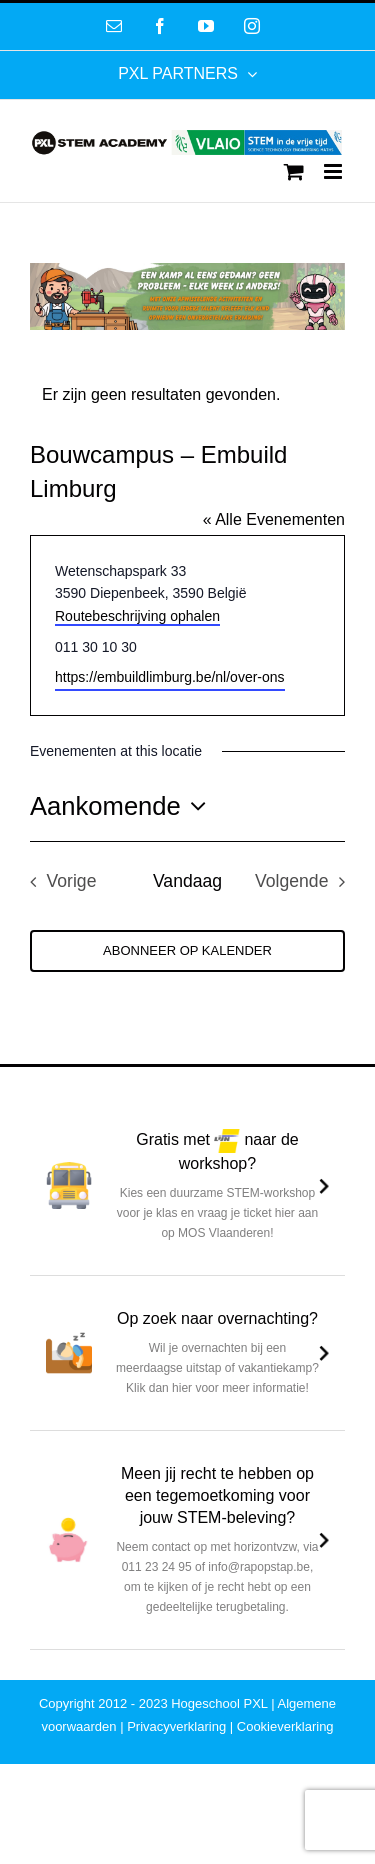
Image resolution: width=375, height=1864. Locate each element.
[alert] (187, 395)
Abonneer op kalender (187, 950)
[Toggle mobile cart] (294, 171)
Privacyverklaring (176, 1726)
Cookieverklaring (285, 1726)
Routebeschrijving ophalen (137, 616)
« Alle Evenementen (274, 519)
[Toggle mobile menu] (334, 171)
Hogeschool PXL (219, 1703)
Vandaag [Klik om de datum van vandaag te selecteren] (187, 881)
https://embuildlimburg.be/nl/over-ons (170, 677)
